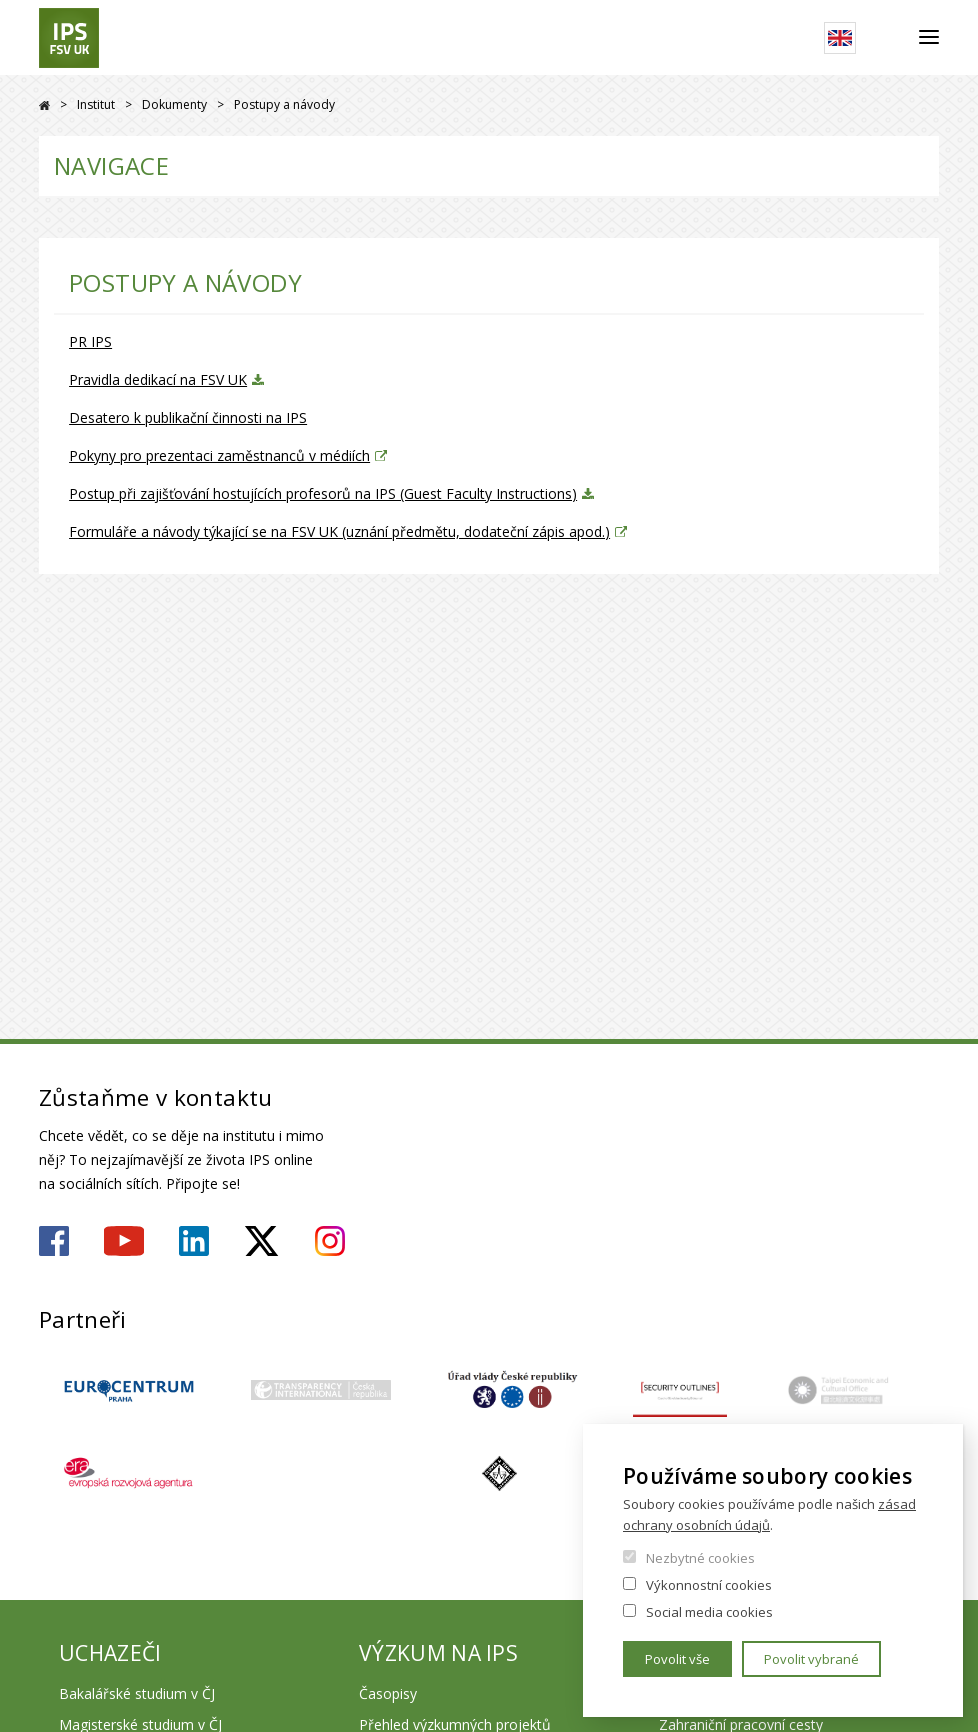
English (840, 38)
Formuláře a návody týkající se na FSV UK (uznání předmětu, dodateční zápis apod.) (339, 531)
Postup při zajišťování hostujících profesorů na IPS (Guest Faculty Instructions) (323, 493)
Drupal (44, 105)
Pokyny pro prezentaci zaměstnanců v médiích (219, 455)
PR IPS (90, 341)
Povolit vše (677, 1659)
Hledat (887, 38)
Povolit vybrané (811, 1659)
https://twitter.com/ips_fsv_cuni (261, 1241)
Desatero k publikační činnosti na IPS (188, 417)
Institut (96, 104)
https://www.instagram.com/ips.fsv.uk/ (330, 1241)
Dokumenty (174, 104)
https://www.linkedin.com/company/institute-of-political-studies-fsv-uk (194, 1241)
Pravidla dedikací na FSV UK (158, 379)
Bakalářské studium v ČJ (137, 1693)
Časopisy (388, 1693)
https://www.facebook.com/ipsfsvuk (54, 1241)
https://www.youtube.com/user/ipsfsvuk (124, 1241)
